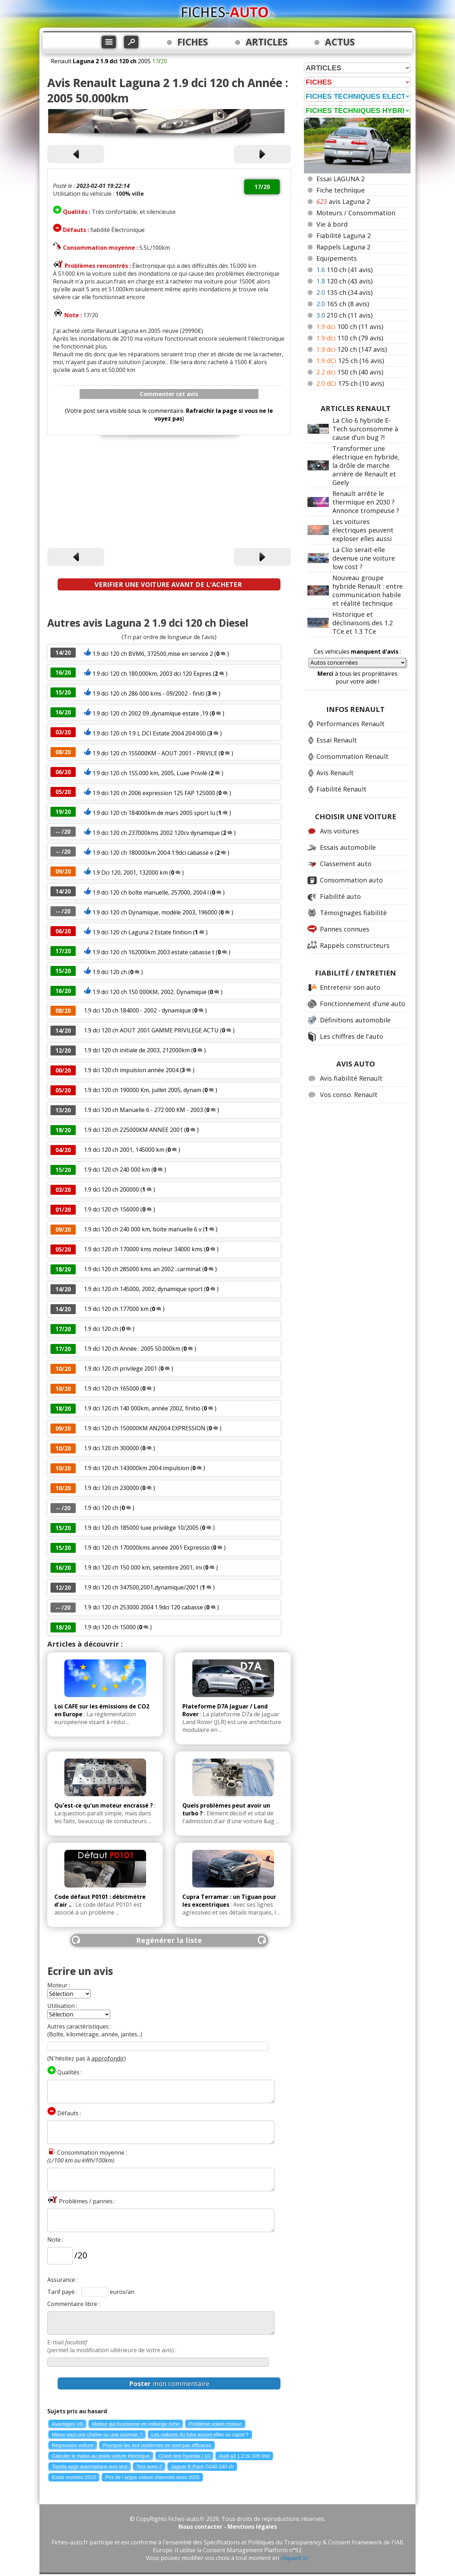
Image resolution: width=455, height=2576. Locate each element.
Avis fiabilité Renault (351, 1078)
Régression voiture (72, 2445)
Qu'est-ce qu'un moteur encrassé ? (103, 1805)
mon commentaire (169, 2383)
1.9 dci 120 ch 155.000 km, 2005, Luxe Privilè (149, 773)
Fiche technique (340, 190)
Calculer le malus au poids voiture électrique (101, 2456)
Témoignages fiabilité (353, 912)
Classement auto (345, 863)
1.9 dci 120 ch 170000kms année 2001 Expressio (147, 1547)
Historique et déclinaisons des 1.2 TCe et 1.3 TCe (362, 623)
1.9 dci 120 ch (109, 972)
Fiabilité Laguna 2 (343, 235)
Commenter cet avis (169, 394)
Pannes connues (344, 929)
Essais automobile (348, 847)
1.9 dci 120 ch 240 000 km (117, 1169)
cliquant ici (294, 2558)
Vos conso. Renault (349, 1094)
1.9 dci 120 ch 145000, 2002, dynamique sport (144, 1289)
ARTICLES (267, 42)
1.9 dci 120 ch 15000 (110, 1627)
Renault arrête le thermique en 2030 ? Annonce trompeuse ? (365, 502)
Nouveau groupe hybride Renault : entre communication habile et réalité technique (367, 590)
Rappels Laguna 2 (343, 247)
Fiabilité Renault (341, 789)
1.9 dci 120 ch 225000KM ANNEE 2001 (133, 1130)
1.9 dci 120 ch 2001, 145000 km (124, 1150)
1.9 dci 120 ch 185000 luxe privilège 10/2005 (142, 1528)
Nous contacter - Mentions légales (227, 2527)
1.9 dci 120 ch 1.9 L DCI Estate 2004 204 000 (149, 733)
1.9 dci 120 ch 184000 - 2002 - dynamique (137, 1010)
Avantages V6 (67, 2424)
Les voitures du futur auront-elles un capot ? (199, 2434)
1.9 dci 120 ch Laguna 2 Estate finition (142, 932)
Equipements (336, 258)
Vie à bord (332, 224)
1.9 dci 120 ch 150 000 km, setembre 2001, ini (143, 1567)
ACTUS (340, 42)
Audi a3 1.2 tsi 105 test (244, 2456)
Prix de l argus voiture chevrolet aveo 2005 (152, 2477)
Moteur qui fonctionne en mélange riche (136, 2424)
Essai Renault (336, 740)
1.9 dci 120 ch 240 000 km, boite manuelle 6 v (143, 1229)
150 (349, 372)
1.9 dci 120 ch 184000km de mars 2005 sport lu (153, 813)
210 (344, 315)
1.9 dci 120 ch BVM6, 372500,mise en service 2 (152, 654)
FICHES (192, 42)
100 (349, 326)
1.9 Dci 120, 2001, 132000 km (130, 872)
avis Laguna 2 (343, 201)
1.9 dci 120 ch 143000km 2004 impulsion (136, 1468)
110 (344, 269)
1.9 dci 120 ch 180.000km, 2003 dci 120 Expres (152, 673)
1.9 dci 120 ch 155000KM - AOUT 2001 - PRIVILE (154, 753)
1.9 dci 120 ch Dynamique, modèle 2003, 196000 (154, 912)
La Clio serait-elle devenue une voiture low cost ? (363, 558)
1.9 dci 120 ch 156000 (111, 1209)
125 (350, 360)
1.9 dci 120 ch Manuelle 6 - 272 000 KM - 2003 (143, 1110)
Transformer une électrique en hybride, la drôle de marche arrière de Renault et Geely (366, 465)
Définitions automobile (355, 1020)
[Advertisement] (169, 492)
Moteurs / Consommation (355, 213)
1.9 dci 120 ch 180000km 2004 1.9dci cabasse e (152, 853)
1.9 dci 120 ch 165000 (111, 1388)
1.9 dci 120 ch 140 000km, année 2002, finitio (142, 1408)
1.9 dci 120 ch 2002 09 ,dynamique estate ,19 (150, 713)
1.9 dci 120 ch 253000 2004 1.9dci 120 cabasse (143, 1607)
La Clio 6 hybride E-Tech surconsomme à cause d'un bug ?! (365, 429)
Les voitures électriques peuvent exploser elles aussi (363, 530)
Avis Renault (335, 772)
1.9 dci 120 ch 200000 (111, 1189)
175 (350, 383)
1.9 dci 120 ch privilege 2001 (120, 1368)
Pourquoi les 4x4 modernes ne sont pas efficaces (157, 2445)
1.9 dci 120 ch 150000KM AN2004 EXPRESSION (144, 1428)
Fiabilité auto (340, 896)
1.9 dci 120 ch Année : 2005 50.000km (133, 1348)
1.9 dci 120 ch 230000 (111, 1488)
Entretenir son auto (350, 987)
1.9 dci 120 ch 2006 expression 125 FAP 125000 (153, 793)
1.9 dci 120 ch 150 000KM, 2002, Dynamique (149, 992)
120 (344, 281)
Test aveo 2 (149, 2466)
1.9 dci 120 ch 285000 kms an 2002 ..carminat (142, 1269)
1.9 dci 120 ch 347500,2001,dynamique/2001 (141, 1587)
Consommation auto (351, 880)
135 (344, 292)
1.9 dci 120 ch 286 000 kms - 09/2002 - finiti (148, 693)
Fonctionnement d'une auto (362, 1003)
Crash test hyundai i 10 (184, 2456)
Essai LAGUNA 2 (340, 178)
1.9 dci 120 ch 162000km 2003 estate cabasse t (153, 952)
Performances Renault (350, 723)
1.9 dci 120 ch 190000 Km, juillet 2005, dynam (142, 1090)
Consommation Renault (352, 756)
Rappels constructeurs (355, 945)
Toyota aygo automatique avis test (89, 2466)
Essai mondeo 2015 (74, 2477)
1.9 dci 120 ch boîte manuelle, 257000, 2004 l (150, 892)
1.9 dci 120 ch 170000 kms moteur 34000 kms (143, 1249)
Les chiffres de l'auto (351, 1036)
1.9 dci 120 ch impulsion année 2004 (131, 1070)
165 (342, 303)
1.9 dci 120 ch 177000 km (116, 1309)
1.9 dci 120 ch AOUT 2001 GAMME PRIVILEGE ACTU (151, 1030)
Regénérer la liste (169, 1940)
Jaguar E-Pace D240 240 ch (202, 2466)
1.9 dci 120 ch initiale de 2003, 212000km (137, 1050)
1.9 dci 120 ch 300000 (111, 1448)
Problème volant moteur (215, 2424)
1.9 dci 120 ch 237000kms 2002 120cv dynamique (156, 833)
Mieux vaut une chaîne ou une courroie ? (97, 2434)
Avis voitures (339, 831)
